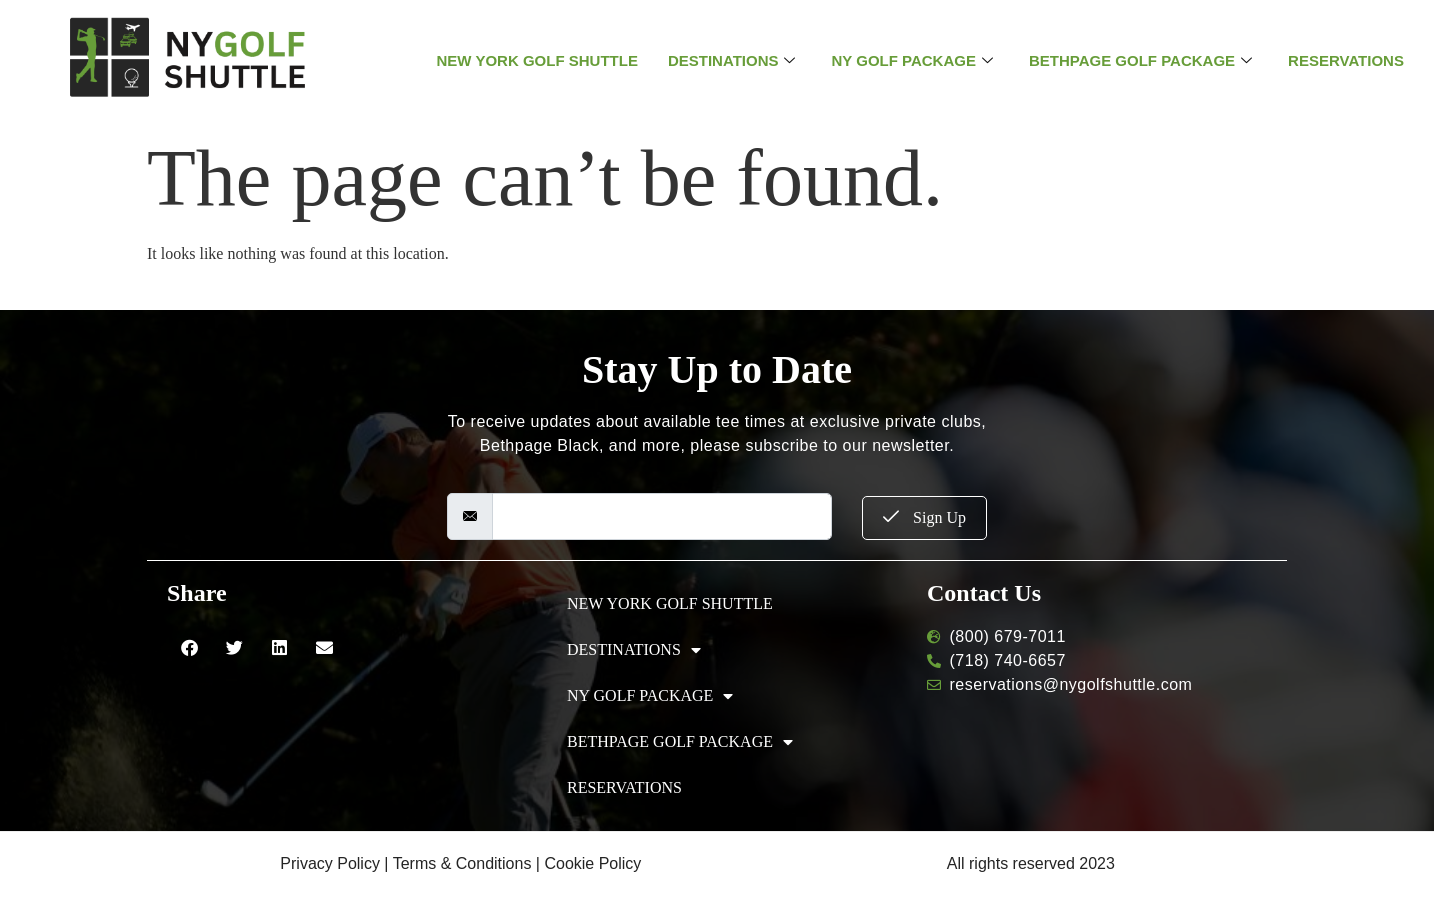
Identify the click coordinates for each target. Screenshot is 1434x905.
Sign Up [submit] (924, 517)
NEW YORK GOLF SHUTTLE (537, 60)
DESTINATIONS (732, 61)
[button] (189, 647)
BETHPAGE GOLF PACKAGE (1140, 61)
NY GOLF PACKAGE (911, 61)
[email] (662, 516)
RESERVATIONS (1346, 60)
